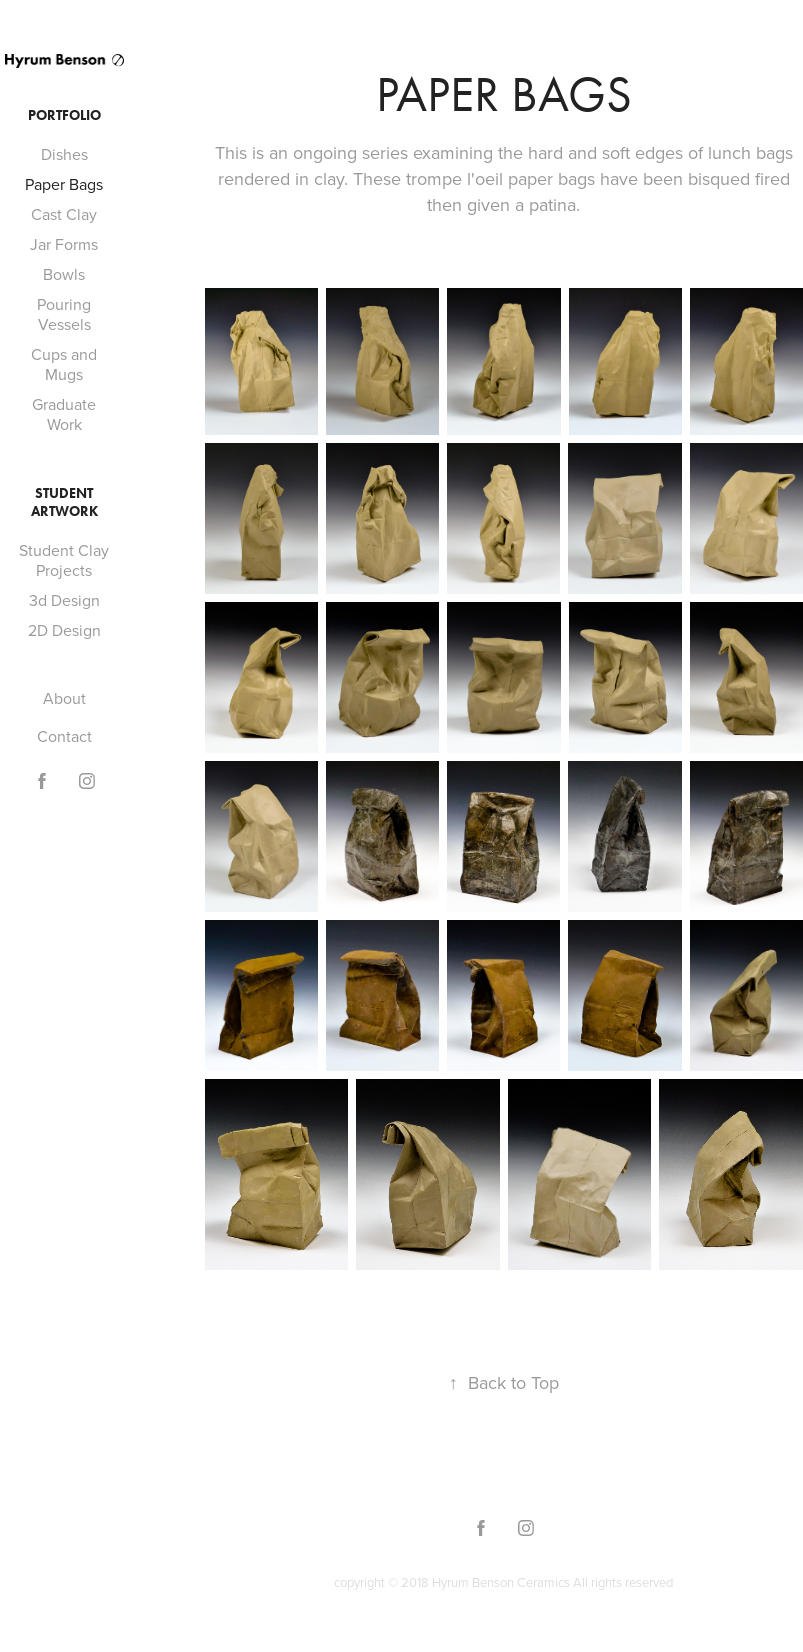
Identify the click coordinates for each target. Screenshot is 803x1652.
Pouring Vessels (64, 314)
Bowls (64, 274)
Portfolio (64, 115)
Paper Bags (64, 184)
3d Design (64, 600)
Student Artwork (64, 502)
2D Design (64, 630)
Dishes (64, 154)
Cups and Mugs (64, 364)
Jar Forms (64, 244)
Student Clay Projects (64, 560)
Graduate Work (64, 414)
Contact (64, 736)
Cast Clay (64, 214)
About (64, 698)
